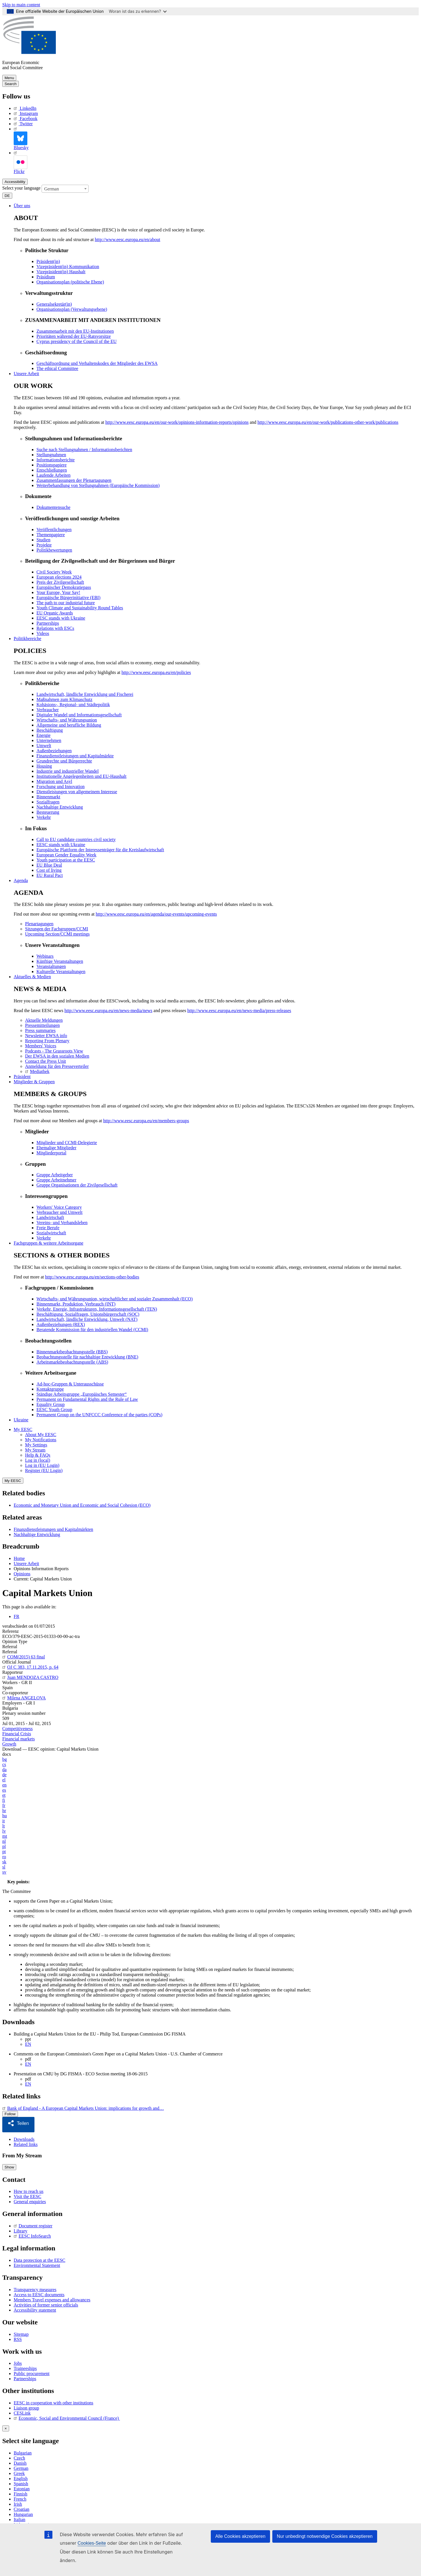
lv (4, 1831)
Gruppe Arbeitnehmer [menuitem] (56, 1179)
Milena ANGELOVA (24, 1697)
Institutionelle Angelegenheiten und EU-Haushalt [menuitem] (81, 776)
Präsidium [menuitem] (45, 276)
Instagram (26, 113)
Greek (19, 2471)
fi (3, 1800)
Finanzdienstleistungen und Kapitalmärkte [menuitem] (75, 755)
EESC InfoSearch (32, 2234)
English (21, 2476)
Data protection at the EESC (39, 2258)
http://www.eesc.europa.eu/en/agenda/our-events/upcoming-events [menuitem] (156, 914)
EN (28, 2044)
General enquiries (30, 2199)
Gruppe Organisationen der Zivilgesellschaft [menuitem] (77, 1185)
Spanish (21, 2481)
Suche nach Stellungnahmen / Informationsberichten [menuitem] (84, 449)
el (4, 1779)
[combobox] (65, 189)
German (21, 2466)
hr (4, 1810)
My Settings (36, 1444)
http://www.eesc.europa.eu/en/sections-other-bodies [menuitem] (92, 1276)
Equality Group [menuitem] (50, 1404)
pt (4, 1851)
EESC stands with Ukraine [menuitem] (60, 618)
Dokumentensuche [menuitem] (53, 507)
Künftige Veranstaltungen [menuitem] (59, 961)
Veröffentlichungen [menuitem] (53, 529)
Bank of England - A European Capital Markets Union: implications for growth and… (83, 2108)
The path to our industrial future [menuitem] (65, 602)
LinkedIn (25, 108)
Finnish (20, 2491)
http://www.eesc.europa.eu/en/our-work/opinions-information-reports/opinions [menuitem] (177, 422)
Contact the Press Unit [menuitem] (45, 1061)
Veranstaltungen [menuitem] (51, 966)
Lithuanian (23, 2522)
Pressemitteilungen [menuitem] (42, 1025)
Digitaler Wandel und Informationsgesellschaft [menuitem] (79, 714)
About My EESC (40, 1434)
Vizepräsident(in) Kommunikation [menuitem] (67, 266)
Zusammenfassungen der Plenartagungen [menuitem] (73, 480)
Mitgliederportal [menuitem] (51, 1152)
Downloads (24, 2137)
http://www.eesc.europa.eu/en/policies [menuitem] (156, 672)
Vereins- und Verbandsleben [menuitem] (61, 1222)
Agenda (21, 880)
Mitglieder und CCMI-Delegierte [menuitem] (66, 1142)
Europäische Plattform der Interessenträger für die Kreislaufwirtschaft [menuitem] (100, 849)
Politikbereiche (27, 638)
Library (20, 2228)
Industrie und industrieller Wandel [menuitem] (67, 771)
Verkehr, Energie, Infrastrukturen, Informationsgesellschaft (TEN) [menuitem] (96, 1309)
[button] (20, 2123)
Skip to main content (21, 4)
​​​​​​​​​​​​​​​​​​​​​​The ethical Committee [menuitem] (57, 368)
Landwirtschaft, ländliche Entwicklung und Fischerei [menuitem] (84, 694)
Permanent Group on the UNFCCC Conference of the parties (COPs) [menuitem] (99, 1414)
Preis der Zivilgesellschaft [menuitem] (60, 582)
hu (4, 1815)
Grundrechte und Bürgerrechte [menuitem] (64, 760)
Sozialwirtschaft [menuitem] (51, 1232)
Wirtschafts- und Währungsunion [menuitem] (66, 720)
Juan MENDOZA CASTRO (30, 1677)
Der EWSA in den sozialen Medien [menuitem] (57, 1056)
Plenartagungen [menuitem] (39, 923)
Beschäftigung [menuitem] (49, 730)
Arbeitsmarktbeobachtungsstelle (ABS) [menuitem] (72, 1362)
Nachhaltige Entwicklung (37, 1534)
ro (4, 1856)
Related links (26, 2142)
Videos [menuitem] (42, 633)
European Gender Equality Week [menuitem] (66, 854)
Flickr (20, 162)
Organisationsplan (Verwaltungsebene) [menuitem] (71, 309)
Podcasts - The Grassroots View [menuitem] (54, 1051)
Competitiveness (17, 1728)
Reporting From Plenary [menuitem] (47, 1040)
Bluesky (21, 138)
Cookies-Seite (91, 2543)
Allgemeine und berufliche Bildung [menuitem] (68, 725)
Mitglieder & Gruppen (34, 1081)
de (4, 1774)
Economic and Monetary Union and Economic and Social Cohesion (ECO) (82, 1505)
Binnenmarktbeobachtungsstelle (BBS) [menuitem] (72, 1351)
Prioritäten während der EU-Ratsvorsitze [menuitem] (73, 336)
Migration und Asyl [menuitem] (54, 781)
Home (19, 1558)
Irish (18, 2502)
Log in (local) (37, 1460)
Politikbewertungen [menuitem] (54, 550)
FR (16, 1616)
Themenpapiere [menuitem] (50, 534)
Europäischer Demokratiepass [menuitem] (63, 587)
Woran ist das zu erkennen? (138, 11)
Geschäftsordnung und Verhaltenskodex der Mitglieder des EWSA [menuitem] (97, 363)
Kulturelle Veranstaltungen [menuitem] (60, 971)
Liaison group (26, 2406)
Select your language (21, 188)
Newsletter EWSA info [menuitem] (46, 1035)
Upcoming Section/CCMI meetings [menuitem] (57, 934)
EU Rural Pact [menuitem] (49, 875)
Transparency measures (35, 2287)
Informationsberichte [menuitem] (55, 459)
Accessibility (15, 182)
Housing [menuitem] (44, 766)
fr (3, 1805)
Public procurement (32, 2371)
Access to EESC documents (39, 2292)
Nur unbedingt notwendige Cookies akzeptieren (325, 2536)
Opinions (22, 1573)
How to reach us (28, 2189)
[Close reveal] (5, 2426)
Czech (19, 2456)
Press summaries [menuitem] (40, 1030)
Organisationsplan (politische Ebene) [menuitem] (70, 281)
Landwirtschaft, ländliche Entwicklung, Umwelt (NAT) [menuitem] (87, 1319)
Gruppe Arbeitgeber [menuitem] (54, 1174)
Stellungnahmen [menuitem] (51, 454)
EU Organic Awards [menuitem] (54, 612)
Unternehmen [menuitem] (48, 740)
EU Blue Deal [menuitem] (49, 865)
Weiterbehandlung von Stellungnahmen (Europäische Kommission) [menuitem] (98, 485)
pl (4, 1846)
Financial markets (18, 1738)
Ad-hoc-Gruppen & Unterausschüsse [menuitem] (70, 1383)
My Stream (35, 1450)
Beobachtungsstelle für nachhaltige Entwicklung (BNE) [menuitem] (87, 1356)
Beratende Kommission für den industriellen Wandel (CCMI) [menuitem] (92, 1329)
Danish (20, 2461)
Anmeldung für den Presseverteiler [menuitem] (57, 1066)
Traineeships (25, 2366)
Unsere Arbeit (26, 373)
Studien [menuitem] (43, 539)
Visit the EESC (27, 2194)
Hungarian (23, 2512)
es (4, 1790)
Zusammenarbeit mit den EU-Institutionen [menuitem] (75, 331)
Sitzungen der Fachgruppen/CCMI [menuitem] (56, 928)
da (4, 1769)
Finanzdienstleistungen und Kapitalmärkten (53, 1529)
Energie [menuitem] (43, 735)
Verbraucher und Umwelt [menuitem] (59, 1212)
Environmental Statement (37, 2263)
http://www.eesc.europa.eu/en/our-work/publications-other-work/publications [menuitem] (327, 422)
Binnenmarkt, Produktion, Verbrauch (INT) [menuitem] (75, 1304)
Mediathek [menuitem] (37, 1071)
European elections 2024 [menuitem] (58, 577)
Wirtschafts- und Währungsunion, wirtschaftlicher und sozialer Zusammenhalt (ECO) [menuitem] (114, 1298)
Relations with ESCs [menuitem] (55, 628)
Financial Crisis (16, 1733)
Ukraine (21, 1419)
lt (3, 1825)
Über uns (22, 205)
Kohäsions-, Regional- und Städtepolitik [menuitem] (73, 704)
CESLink (22, 2411)
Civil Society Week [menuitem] (54, 572)
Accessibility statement (35, 2308)
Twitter (23, 123)
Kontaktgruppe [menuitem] (50, 1389)
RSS (18, 2337)
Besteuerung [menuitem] (47, 812)
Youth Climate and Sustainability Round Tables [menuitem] (79, 607)
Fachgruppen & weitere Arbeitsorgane (48, 1243)
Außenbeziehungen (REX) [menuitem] (60, 1324)
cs (4, 1764)
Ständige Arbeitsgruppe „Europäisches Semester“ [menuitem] (81, 1394)
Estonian (22, 2486)
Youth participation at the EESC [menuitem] (65, 860)
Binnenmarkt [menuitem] (48, 796)
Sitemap (21, 2332)
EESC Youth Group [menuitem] (54, 1409)
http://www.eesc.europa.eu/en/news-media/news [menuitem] (108, 1010)
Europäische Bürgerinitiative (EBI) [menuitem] (68, 597)
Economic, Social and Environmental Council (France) (67, 2416)
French (20, 2497)
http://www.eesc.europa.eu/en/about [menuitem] (127, 239)
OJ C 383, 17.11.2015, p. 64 (30, 1667)
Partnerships (25, 2376)
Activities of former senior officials (46, 2302)
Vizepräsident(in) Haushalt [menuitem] (60, 271)
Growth (9, 1744)
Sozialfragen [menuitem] (48, 801)
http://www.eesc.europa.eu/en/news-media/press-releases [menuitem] (239, 1010)
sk (4, 1861)
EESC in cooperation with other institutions (53, 2400)
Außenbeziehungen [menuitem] (54, 750)
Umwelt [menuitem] (43, 745)
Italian (19, 2517)
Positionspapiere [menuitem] (51, 464)
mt (4, 1836)
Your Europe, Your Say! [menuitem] (58, 592)
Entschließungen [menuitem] (51, 470)
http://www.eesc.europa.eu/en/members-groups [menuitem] (146, 1120)
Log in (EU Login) (42, 1465)
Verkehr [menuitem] (43, 817)
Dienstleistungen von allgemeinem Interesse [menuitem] (76, 791)
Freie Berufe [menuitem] (47, 1227)
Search (11, 84)
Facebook (25, 118)
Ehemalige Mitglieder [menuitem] (56, 1147)
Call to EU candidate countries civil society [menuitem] (76, 839)
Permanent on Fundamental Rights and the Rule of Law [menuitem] (87, 1399)
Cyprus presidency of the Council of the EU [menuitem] (76, 341)
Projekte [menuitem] (44, 544)
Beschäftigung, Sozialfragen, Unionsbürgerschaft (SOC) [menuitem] (87, 1314)
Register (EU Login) (44, 1470)
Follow (10, 2114)
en (4, 1785)
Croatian (21, 2507)
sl (3, 1866)
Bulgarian (23, 2450)
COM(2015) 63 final (23, 1656)
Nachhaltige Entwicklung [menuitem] (59, 807)
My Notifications (40, 1439)
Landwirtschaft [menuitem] (50, 1217)
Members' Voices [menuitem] (40, 1045)
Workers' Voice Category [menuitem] (59, 1207)
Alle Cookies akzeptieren (240, 2536)
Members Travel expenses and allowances (52, 2297)
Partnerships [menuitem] (47, 623)
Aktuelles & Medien (32, 976)
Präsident (22, 1076)
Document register (33, 2223)
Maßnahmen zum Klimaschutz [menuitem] (64, 699)
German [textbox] (51, 188)
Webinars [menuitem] (45, 956)
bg (4, 1759)
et (4, 1795)
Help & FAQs (37, 1455)
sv (4, 1872)
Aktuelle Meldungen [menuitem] (44, 1020)
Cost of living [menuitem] (49, 870)
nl (4, 1841)
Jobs (18, 2361)
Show (9, 2165)
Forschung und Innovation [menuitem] (60, 786)
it (3, 1820)
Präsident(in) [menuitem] (48, 261)
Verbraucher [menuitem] (47, 709)
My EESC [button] (23, 1429)
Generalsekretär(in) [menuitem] (54, 304)
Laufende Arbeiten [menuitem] (53, 475)
